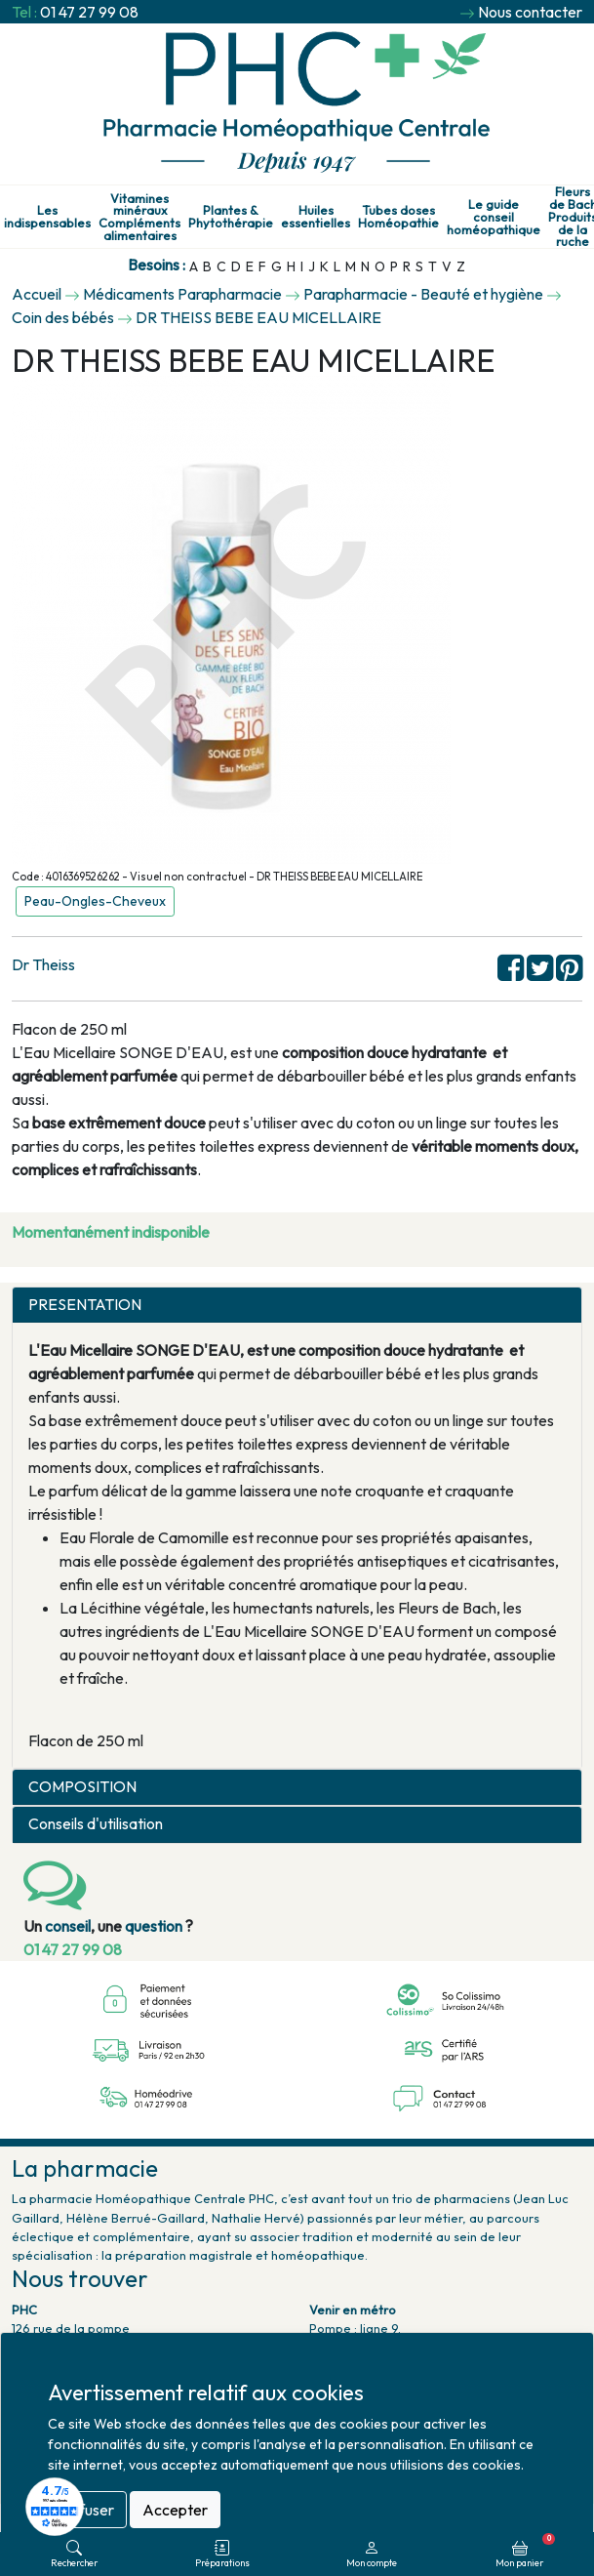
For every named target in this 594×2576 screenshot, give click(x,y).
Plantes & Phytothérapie (230, 216)
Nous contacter (530, 11)
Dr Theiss (43, 964)
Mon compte (371, 2554)
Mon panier (525, 2550)
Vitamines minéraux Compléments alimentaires (139, 217)
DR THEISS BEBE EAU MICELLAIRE (258, 317)
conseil (68, 1926)
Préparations (222, 2554)
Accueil (36, 294)
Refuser (87, 2509)
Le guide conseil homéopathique (493, 216)
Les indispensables (47, 216)
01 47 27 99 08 (89, 11)
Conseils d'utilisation (95, 1824)
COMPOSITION (82, 1787)
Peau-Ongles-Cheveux (95, 901)
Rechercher (74, 2554)
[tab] (297, 1305)
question (153, 1926)
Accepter (175, 2509)
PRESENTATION (84, 1304)
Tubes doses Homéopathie (398, 216)
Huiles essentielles (315, 216)
